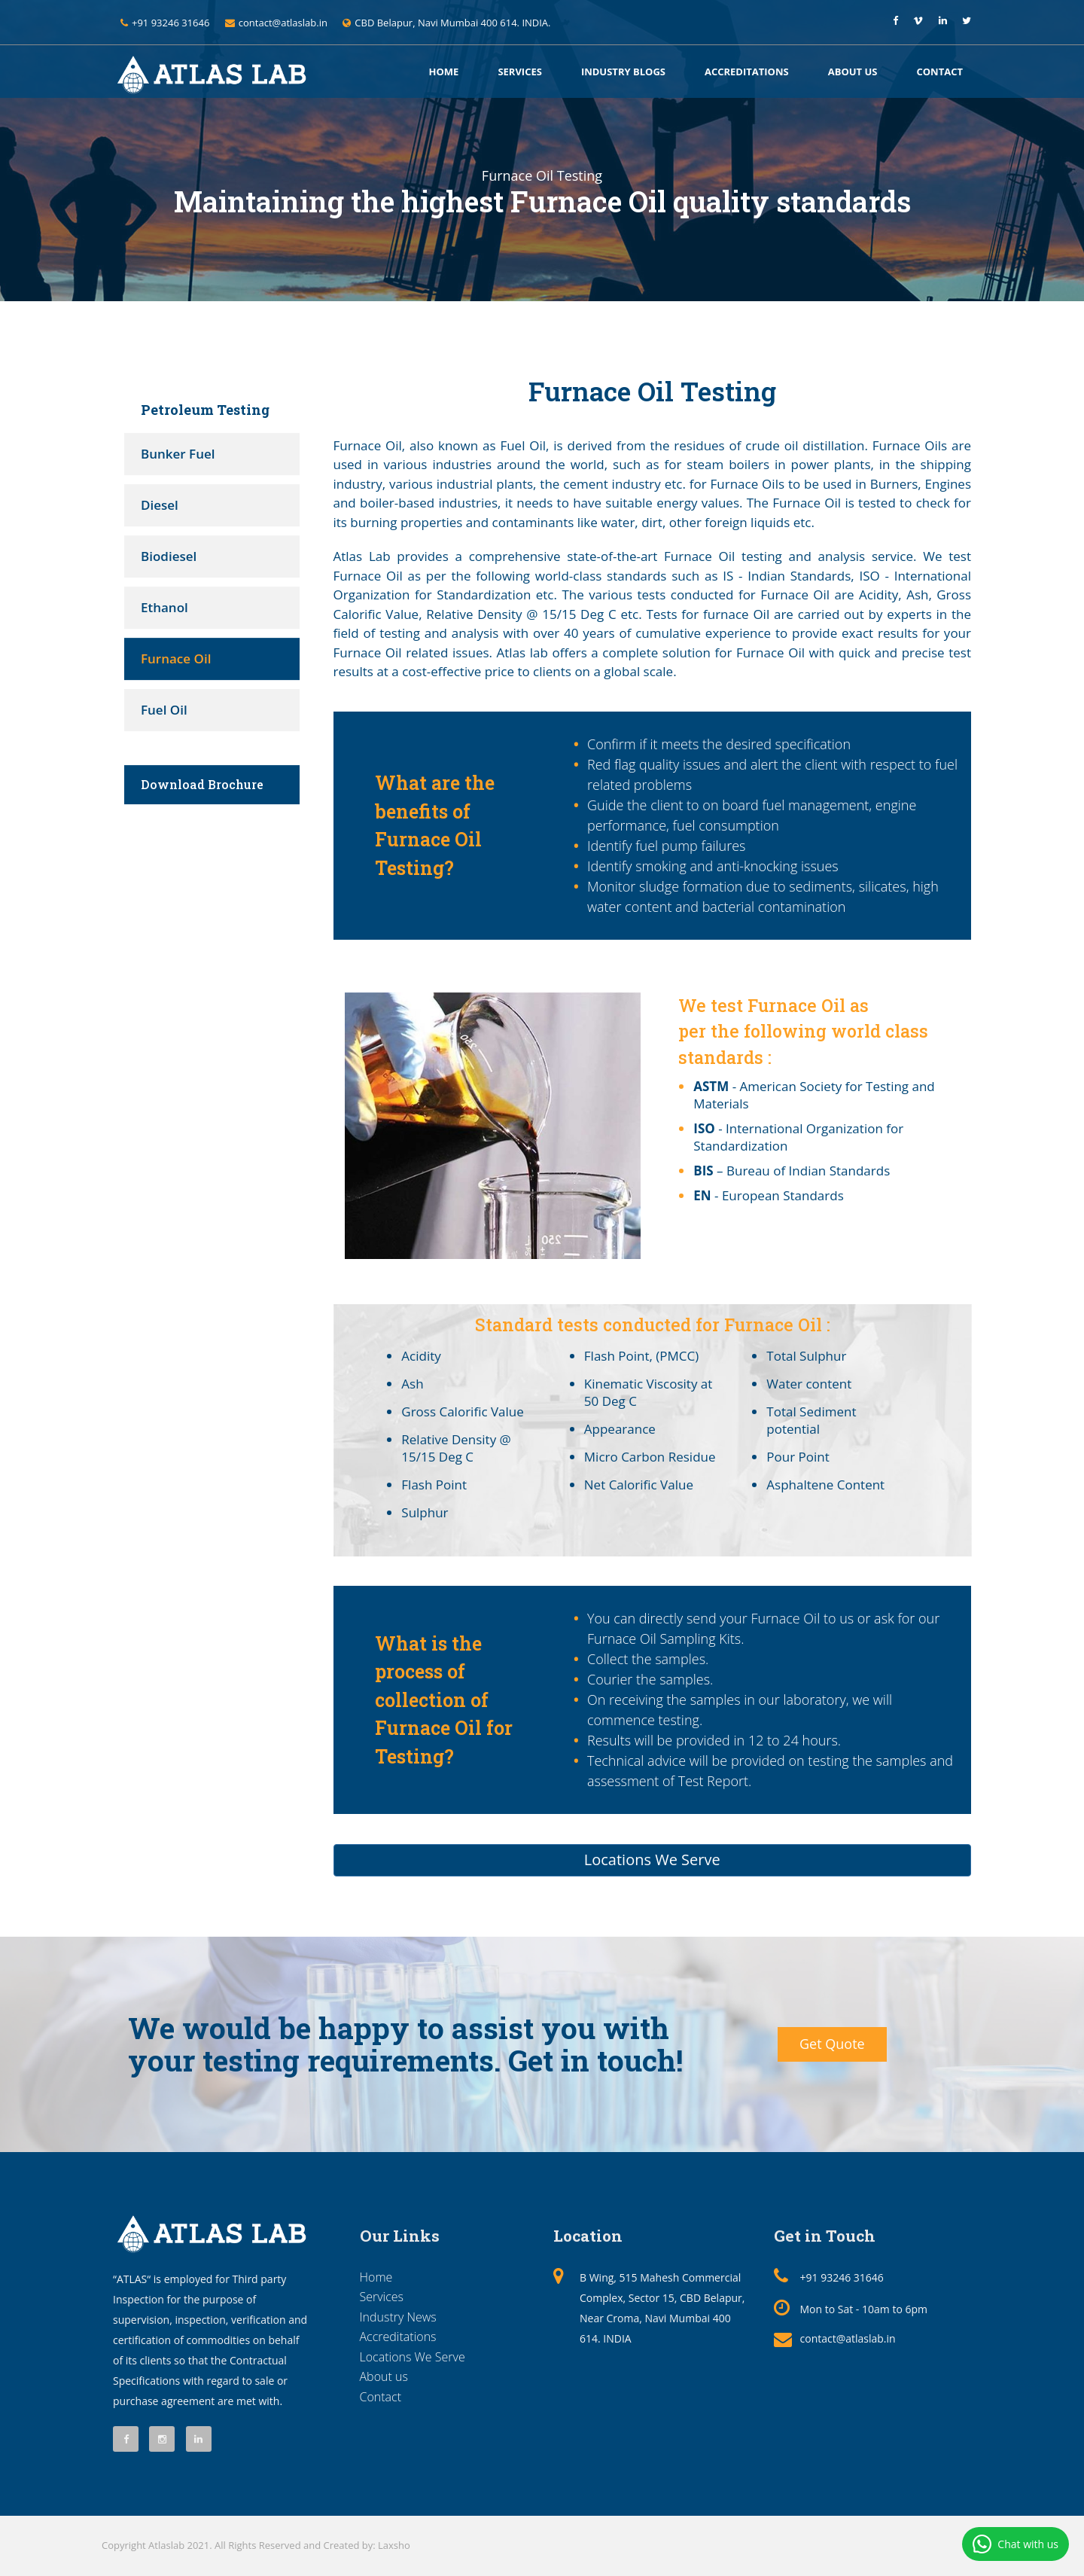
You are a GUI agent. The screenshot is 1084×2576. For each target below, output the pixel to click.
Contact (939, 71)
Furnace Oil (176, 658)
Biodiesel (168, 556)
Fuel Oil (164, 709)
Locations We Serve (652, 1859)
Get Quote (832, 2044)
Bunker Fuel (178, 453)
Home (444, 71)
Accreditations (747, 71)
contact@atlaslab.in (848, 2338)
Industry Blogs (623, 71)
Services (520, 71)
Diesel (159, 505)
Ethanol (164, 607)
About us (853, 71)
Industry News (398, 2317)
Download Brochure (202, 784)
